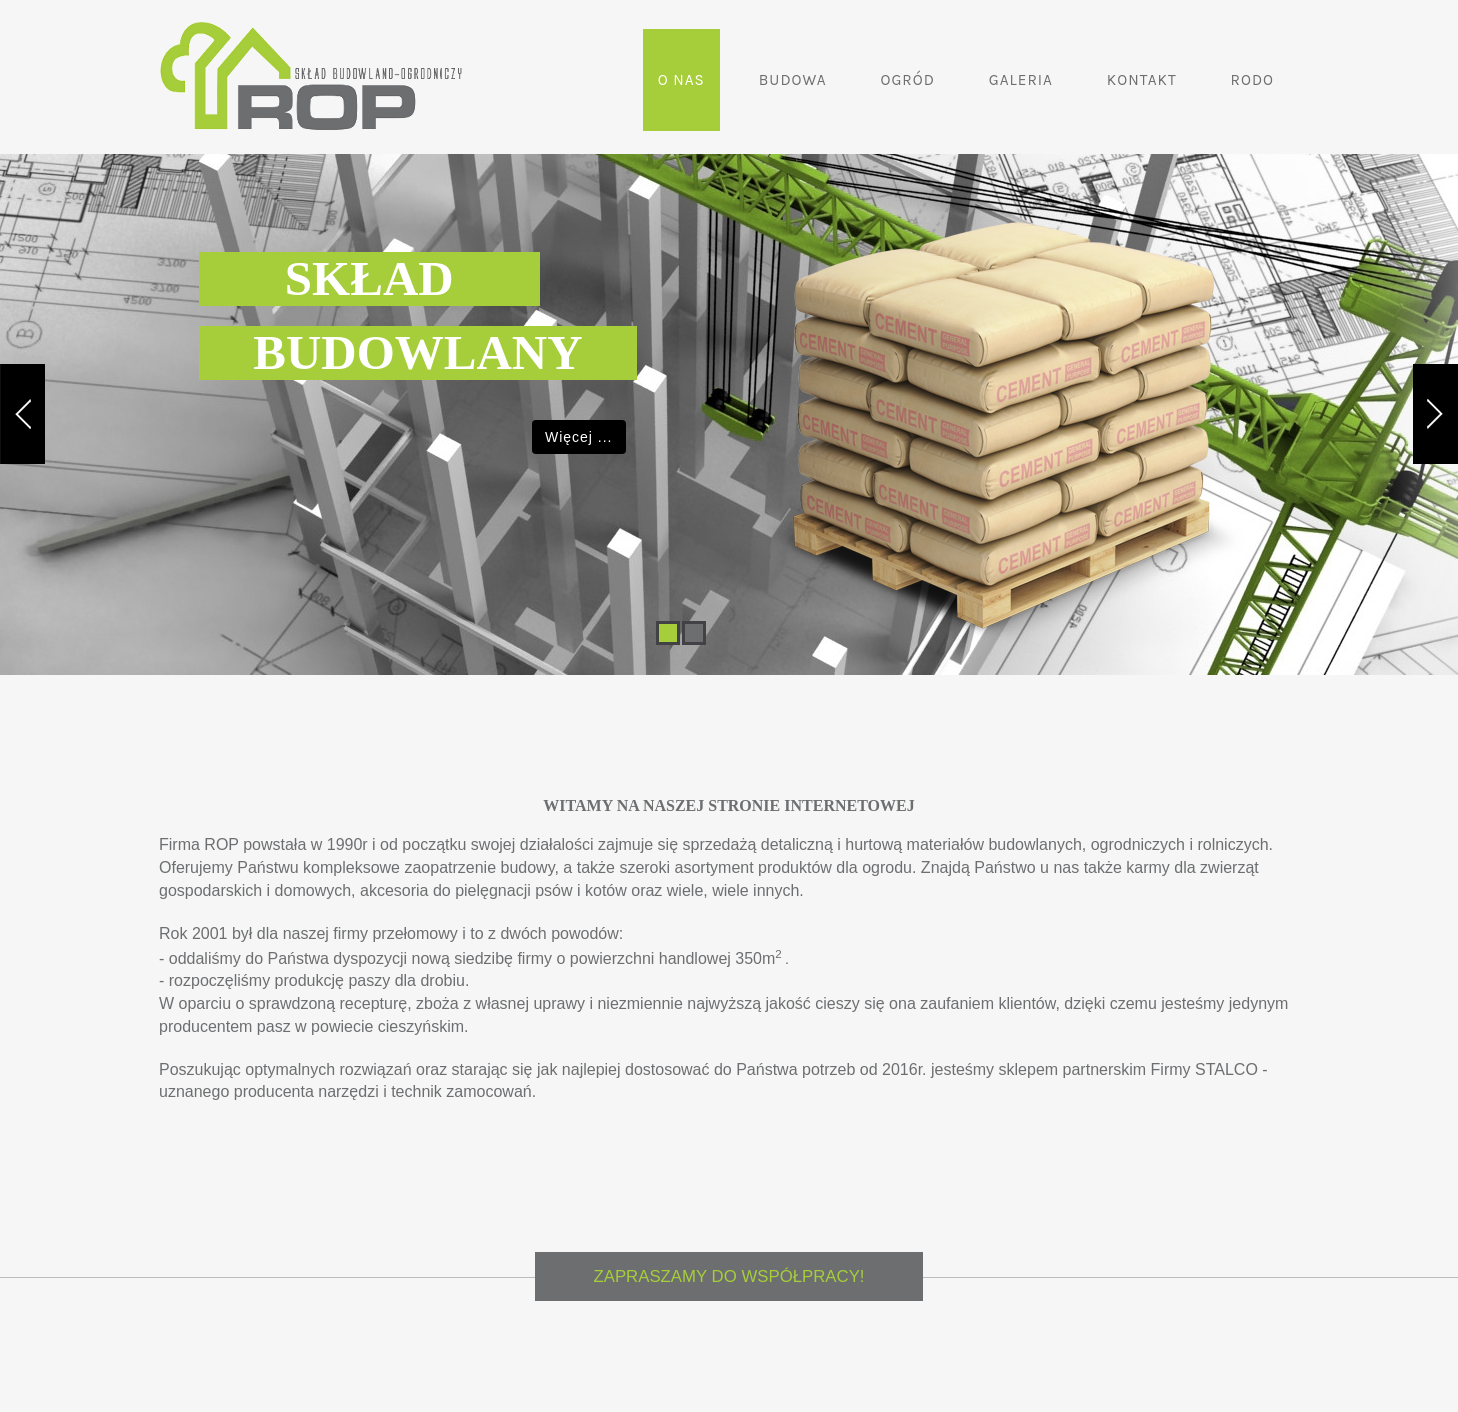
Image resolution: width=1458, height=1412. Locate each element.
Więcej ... (579, 437)
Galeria (1021, 80)
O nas (681, 80)
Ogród (908, 80)
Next (1435, 362)
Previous (22, 362)
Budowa (793, 80)
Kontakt (1142, 80)
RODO (1252, 80)
